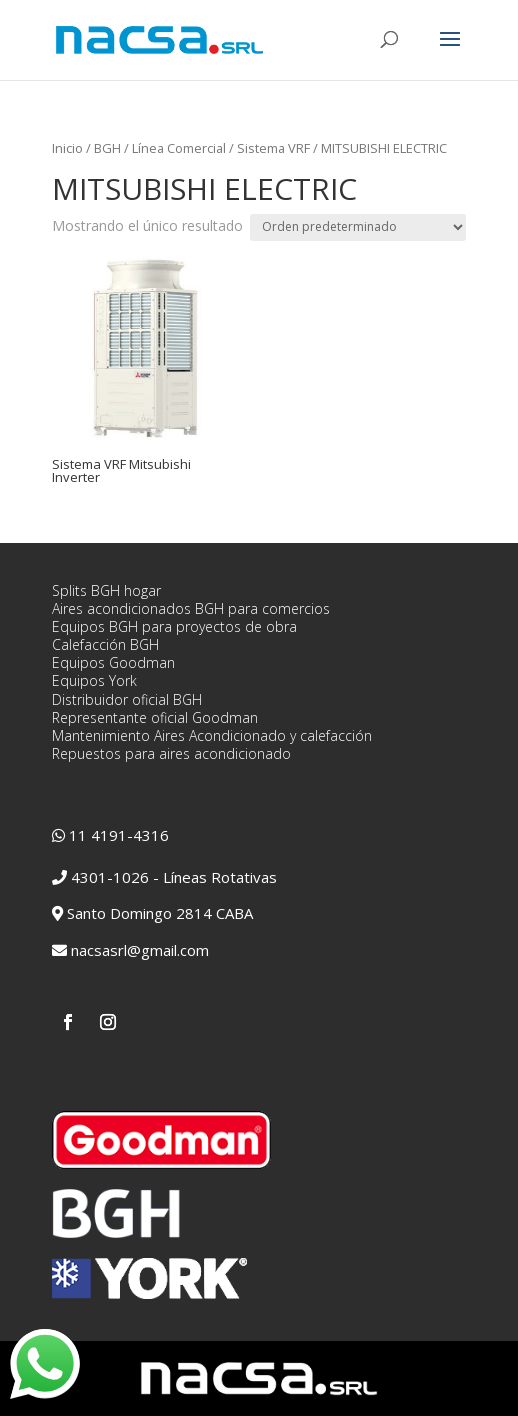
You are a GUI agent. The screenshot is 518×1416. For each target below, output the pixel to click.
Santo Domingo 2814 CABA (160, 913)
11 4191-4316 (119, 835)
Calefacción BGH (105, 644)
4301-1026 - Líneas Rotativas (174, 877)
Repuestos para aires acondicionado (171, 753)
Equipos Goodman (113, 662)
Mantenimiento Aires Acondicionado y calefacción (212, 735)
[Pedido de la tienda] (358, 227)
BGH (107, 148)
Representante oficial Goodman (155, 717)
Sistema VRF (273, 148)
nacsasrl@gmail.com (140, 950)
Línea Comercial (179, 148)
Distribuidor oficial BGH (127, 699)
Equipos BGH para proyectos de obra (174, 626)
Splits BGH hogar (106, 590)
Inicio (67, 148)
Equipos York (94, 680)
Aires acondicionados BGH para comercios (191, 608)
